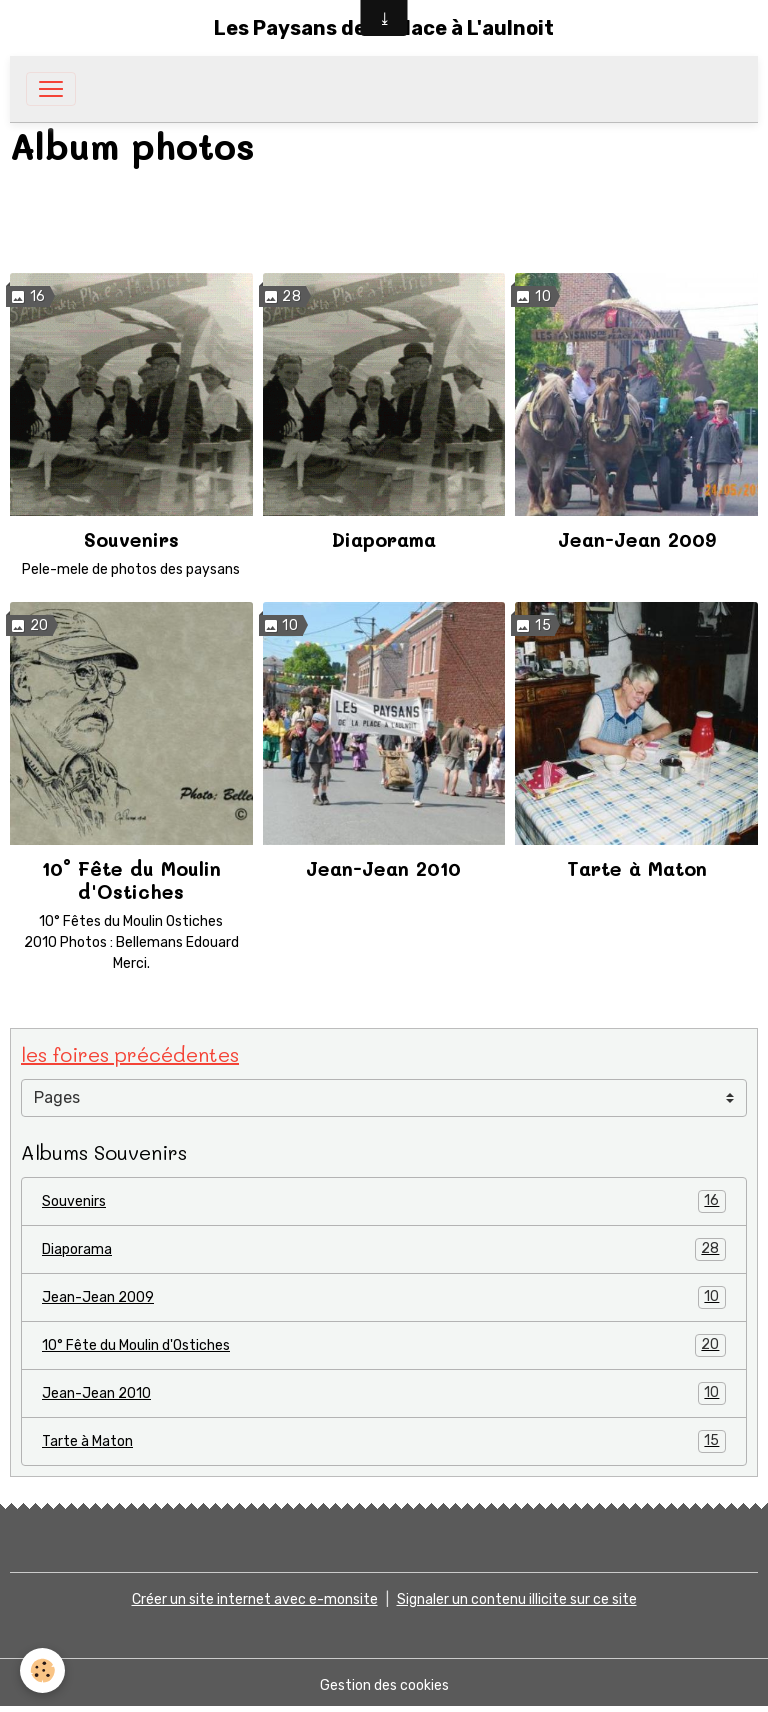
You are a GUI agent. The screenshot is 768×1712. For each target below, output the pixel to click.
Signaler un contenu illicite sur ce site (517, 1599)
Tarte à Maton (637, 868)
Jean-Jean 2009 (637, 539)
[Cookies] (42, 1670)
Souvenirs (131, 539)
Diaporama (384, 539)
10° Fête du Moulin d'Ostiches (131, 880)
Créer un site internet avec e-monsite (255, 1599)
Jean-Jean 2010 (383, 868)
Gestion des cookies (384, 1685)
